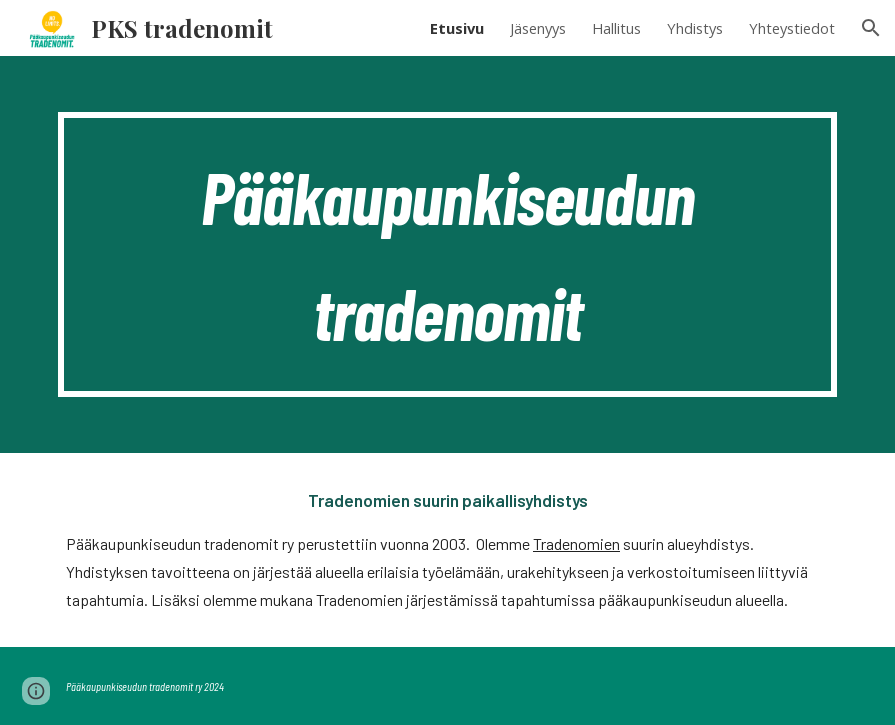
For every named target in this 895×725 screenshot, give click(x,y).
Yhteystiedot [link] (792, 28)
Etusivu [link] (457, 28)
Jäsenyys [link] (538, 28)
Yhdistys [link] (695, 28)
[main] (447, 254)
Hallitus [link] (616, 28)
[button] (871, 28)
